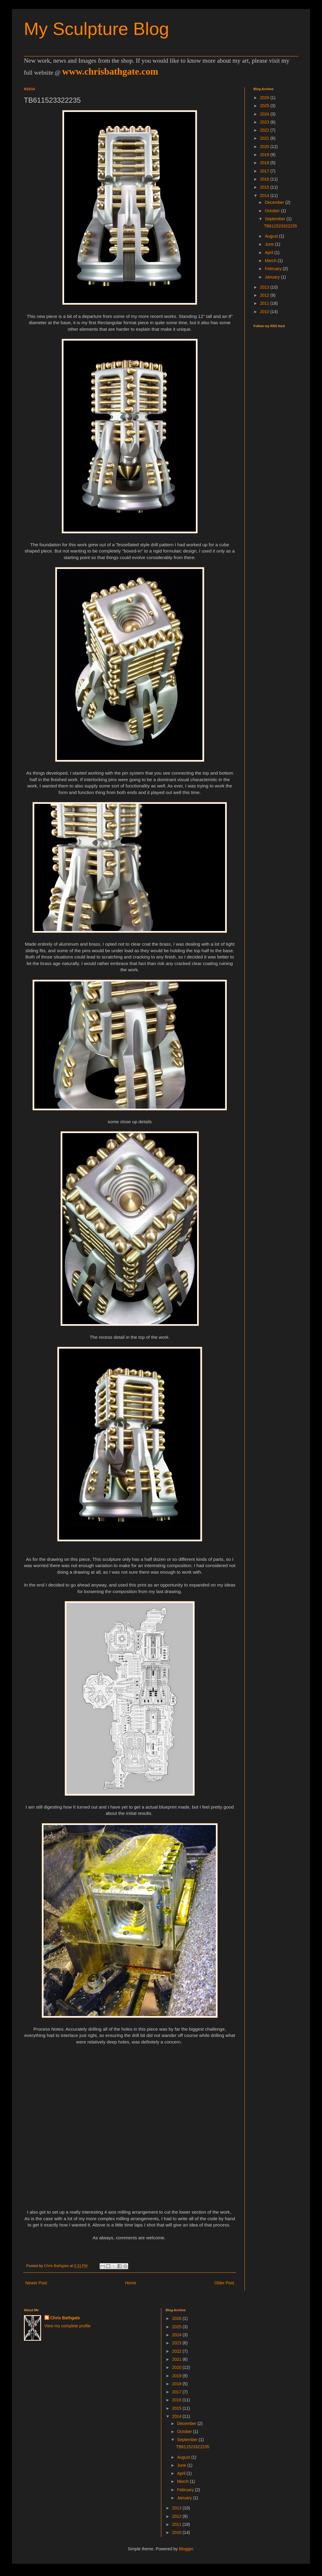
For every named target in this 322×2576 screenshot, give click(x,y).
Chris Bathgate (65, 2317)
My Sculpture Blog (96, 29)
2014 (265, 195)
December (275, 202)
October (273, 210)
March (271, 260)
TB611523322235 (280, 226)
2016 (265, 179)
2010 (265, 311)
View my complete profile (67, 2325)
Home (130, 2282)
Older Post (224, 2282)
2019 (265, 154)
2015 (265, 187)
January (273, 277)
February (274, 268)
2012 (265, 295)
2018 (265, 162)
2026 (265, 97)
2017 (265, 171)
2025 (265, 105)
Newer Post (36, 2282)
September (275, 218)
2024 (265, 114)
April (269, 252)
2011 (265, 303)
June (270, 244)
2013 (265, 287)
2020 (265, 146)
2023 (265, 122)
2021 (265, 138)
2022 (265, 130)
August (272, 236)
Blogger (186, 2548)
